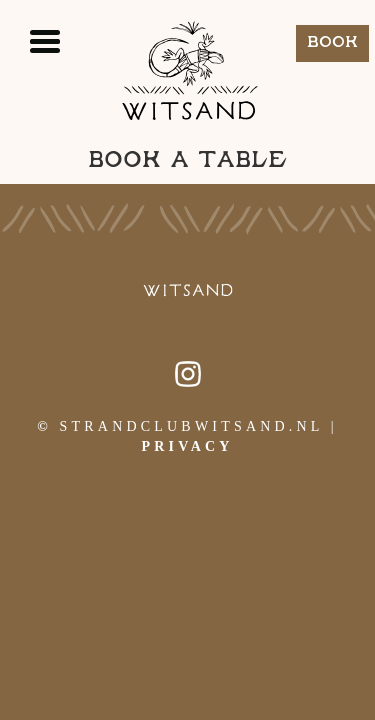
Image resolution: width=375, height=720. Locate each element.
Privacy (187, 446)
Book (332, 42)
